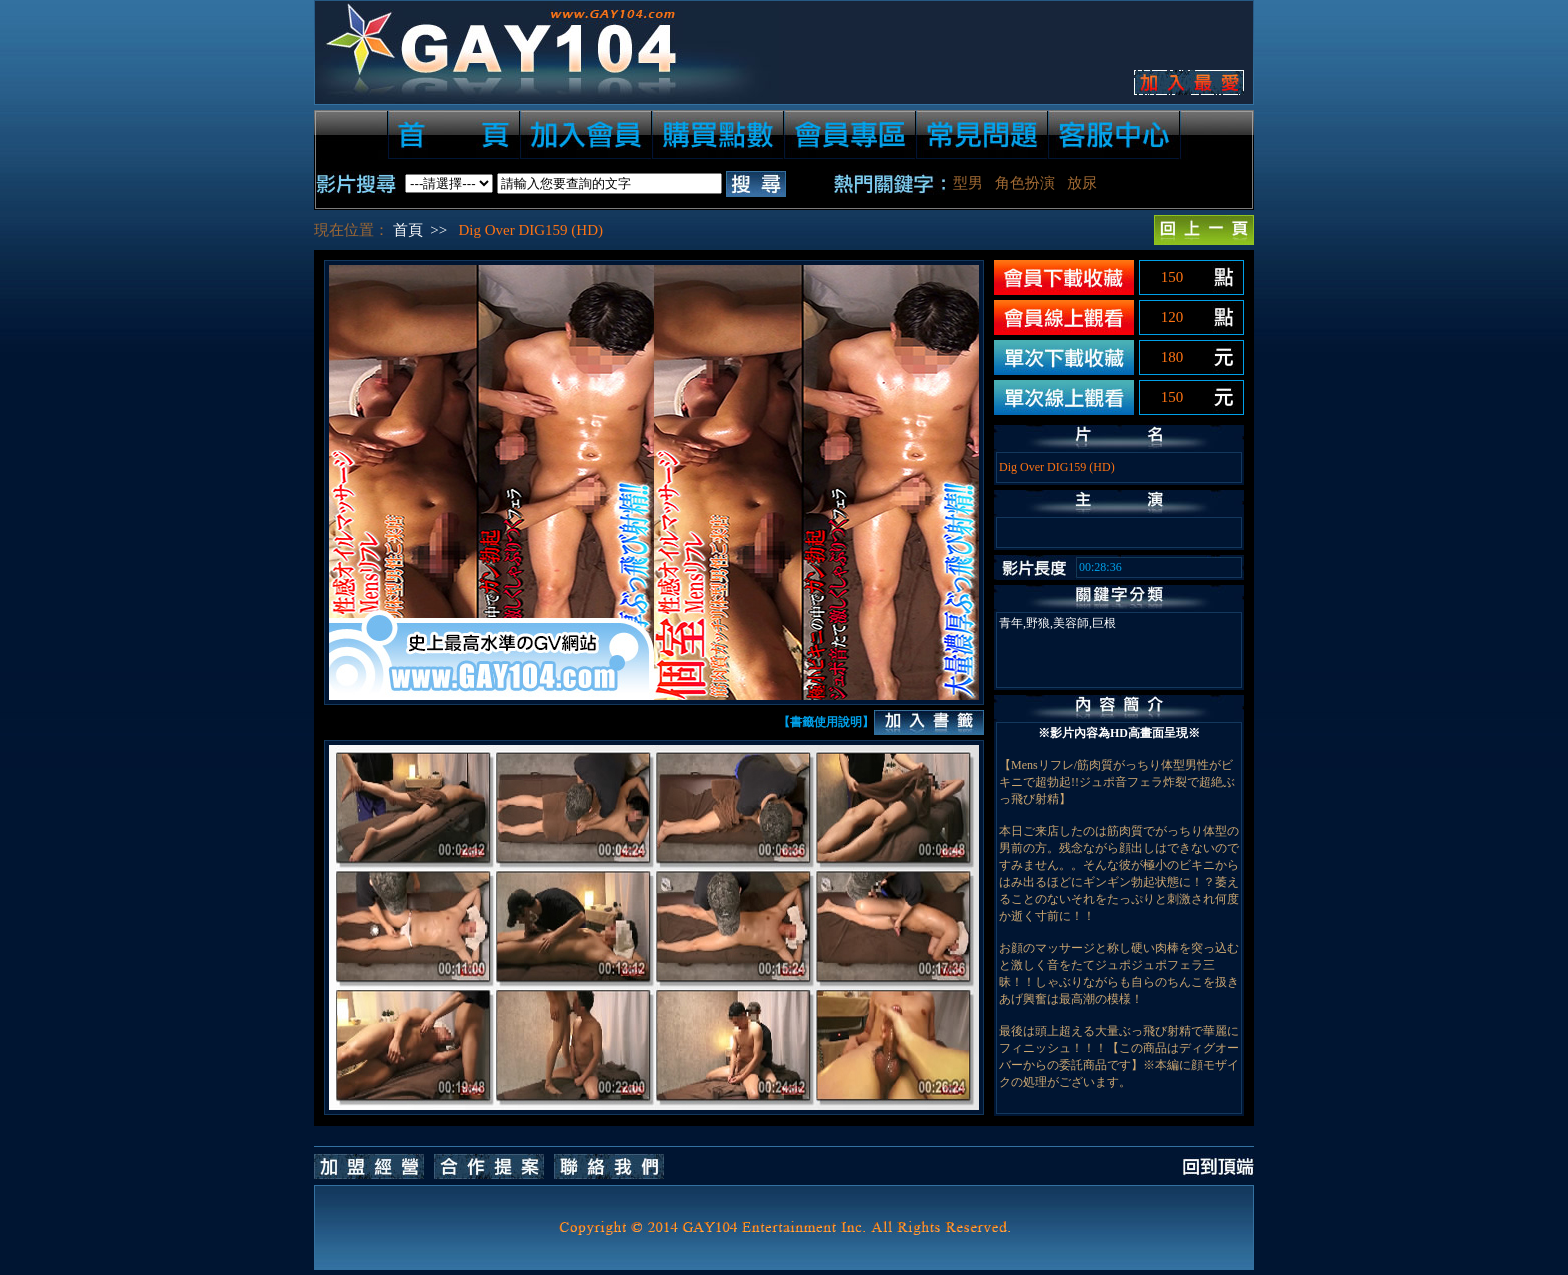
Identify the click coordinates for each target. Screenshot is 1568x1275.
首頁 (408, 230)
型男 (968, 183)
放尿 (1082, 183)
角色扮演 (1025, 183)
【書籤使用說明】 (826, 722)
